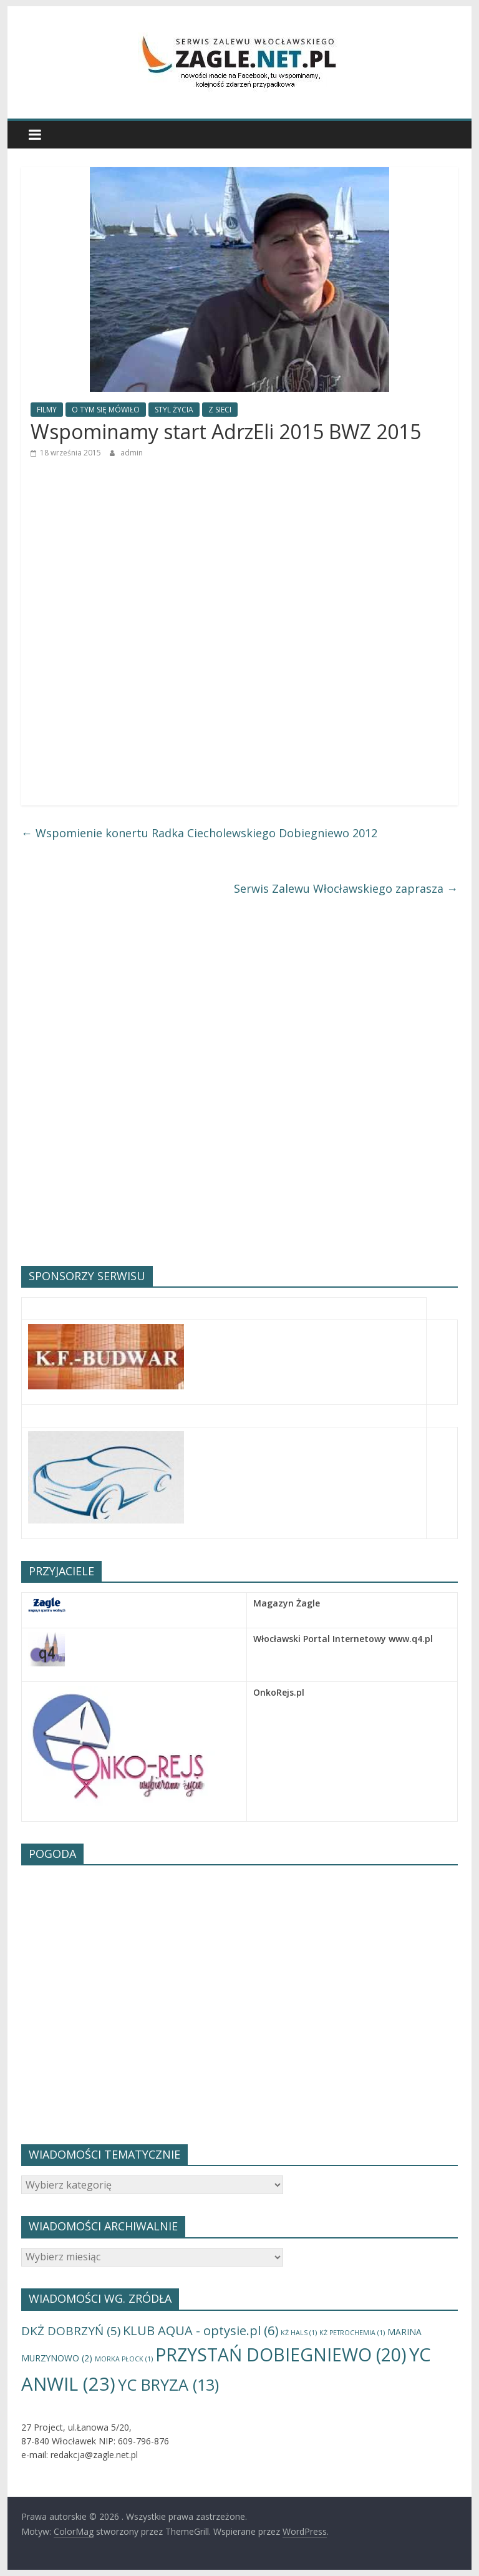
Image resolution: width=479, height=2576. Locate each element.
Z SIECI (219, 409)
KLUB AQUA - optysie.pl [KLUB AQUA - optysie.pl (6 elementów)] (200, 2330)
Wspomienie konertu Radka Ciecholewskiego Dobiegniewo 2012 (199, 832)
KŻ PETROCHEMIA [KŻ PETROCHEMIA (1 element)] (352, 2332)
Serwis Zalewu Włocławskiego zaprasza (346, 888)
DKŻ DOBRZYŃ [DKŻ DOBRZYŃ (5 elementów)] (70, 2331)
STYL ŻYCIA (174, 409)
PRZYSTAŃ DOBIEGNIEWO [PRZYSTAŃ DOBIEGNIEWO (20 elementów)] (281, 2354)
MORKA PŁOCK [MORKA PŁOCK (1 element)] (124, 2359)
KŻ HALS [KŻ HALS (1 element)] (299, 2332)
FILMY (47, 409)
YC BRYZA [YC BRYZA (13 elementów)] (168, 2384)
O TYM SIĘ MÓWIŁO (106, 409)
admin (131, 452)
